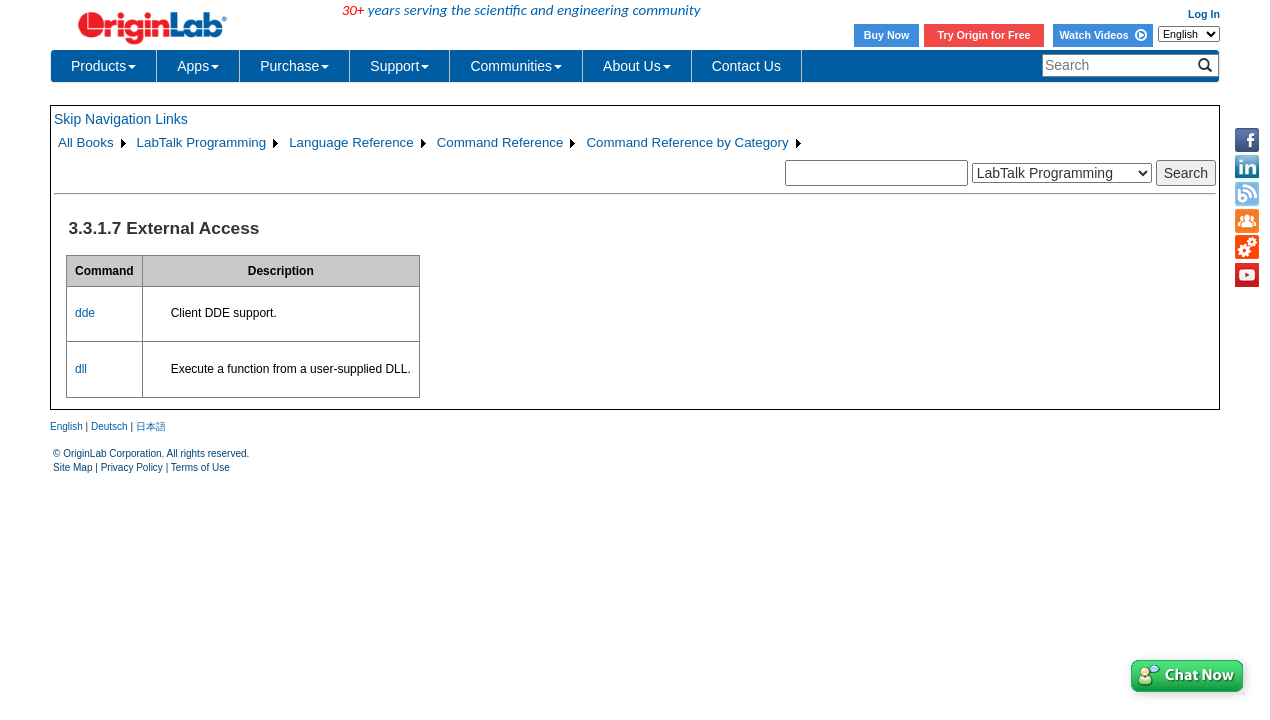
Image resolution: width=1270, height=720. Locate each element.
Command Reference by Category (687, 142)
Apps (198, 66)
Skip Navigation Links (121, 119)
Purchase (294, 66)
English (66, 426)
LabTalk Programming (202, 142)
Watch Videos (1102, 35)
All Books (86, 142)
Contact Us (746, 66)
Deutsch (109, 426)
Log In (1204, 14)
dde (85, 313)
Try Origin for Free (984, 35)
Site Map (72, 467)
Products (103, 66)
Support (399, 66)
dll (81, 369)
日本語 (151, 426)
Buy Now (887, 35)
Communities (516, 66)
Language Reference (351, 142)
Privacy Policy (132, 467)
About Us (637, 66)
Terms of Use (200, 467)
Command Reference (500, 142)
